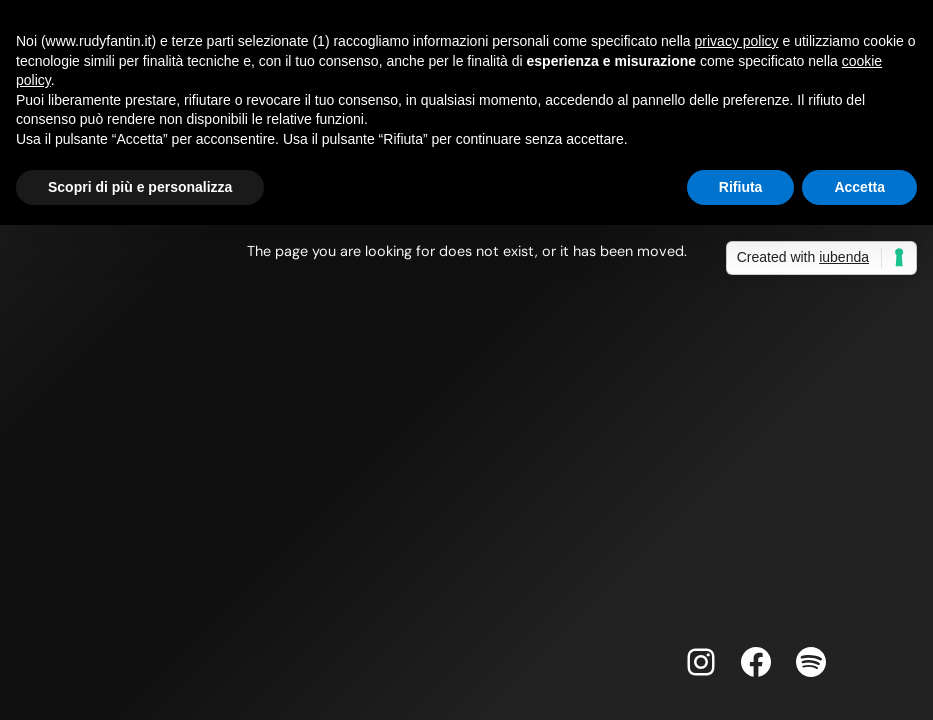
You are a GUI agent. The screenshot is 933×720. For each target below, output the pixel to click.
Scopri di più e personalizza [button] (140, 187)
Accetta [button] (859, 187)
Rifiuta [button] (741, 187)
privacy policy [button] (737, 41)
